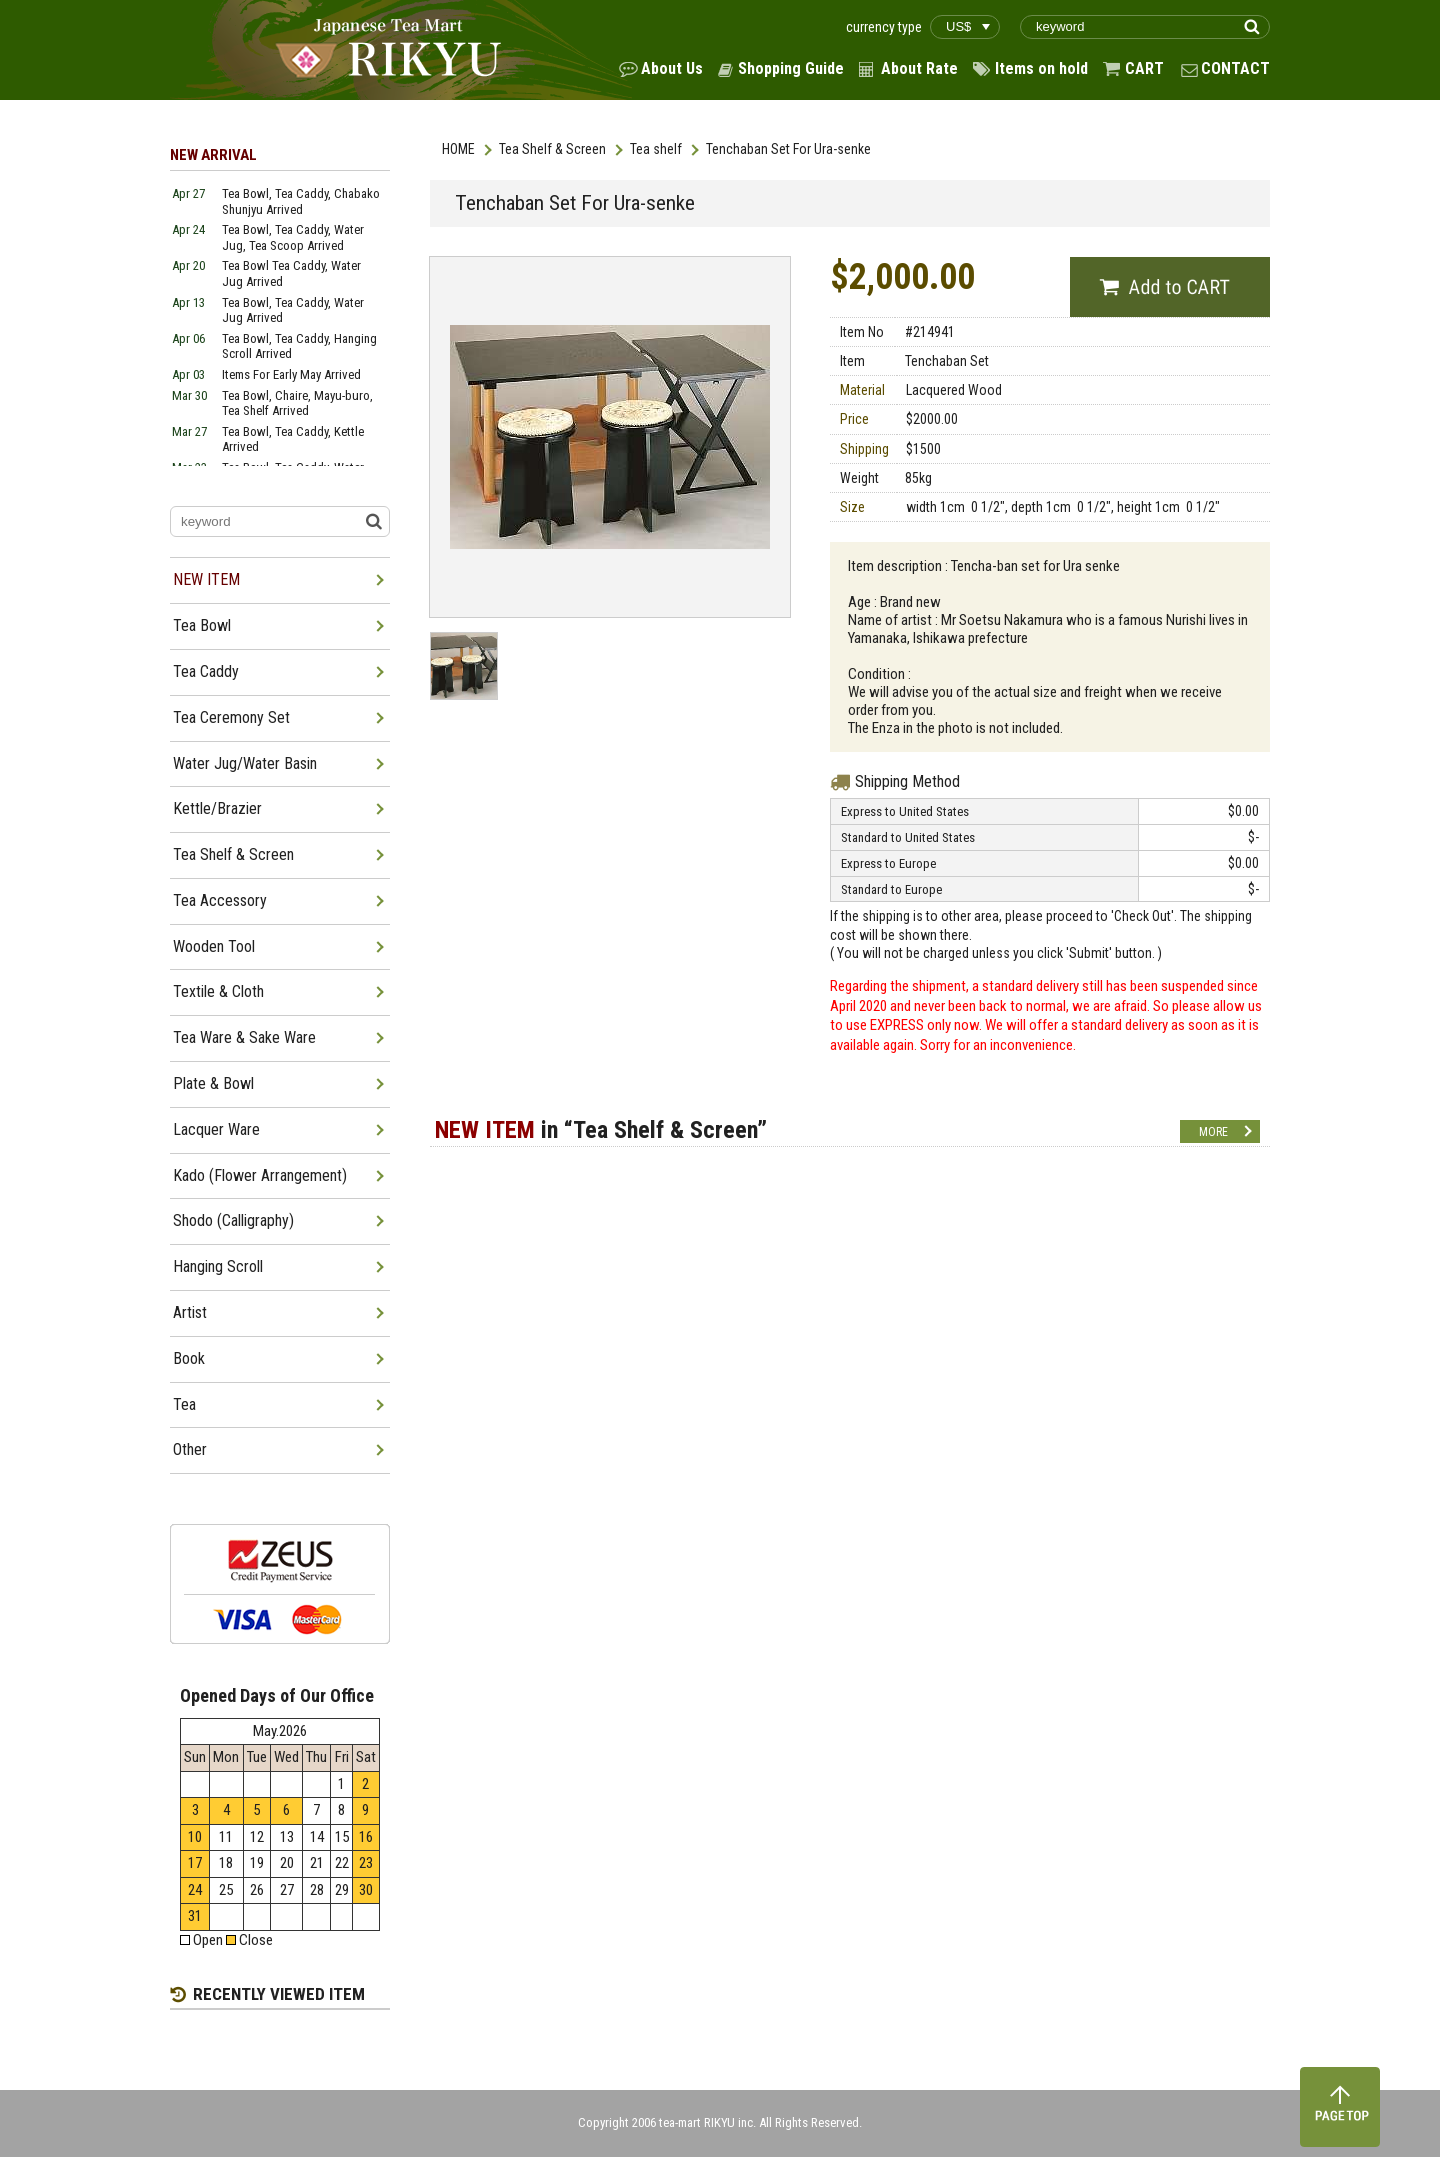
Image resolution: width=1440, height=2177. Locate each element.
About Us (672, 68)
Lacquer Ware (216, 1129)
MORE (1213, 1132)
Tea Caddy (206, 671)
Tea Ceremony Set (231, 717)
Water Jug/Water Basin (245, 763)
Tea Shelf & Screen (552, 149)
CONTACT (1235, 68)
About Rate (919, 68)
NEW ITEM (206, 579)
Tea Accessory (220, 900)
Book (189, 1358)
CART (1144, 68)
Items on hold (1041, 68)
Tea (184, 1404)
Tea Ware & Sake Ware (244, 1037)
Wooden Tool (214, 946)
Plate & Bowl (213, 1083)
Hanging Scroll (218, 1266)
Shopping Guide (791, 68)
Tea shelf (656, 149)
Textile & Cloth (218, 991)
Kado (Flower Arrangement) (260, 1175)
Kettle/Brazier (217, 808)
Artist (190, 1312)
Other (190, 1449)
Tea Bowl (202, 625)
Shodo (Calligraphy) (233, 1220)
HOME (458, 149)
